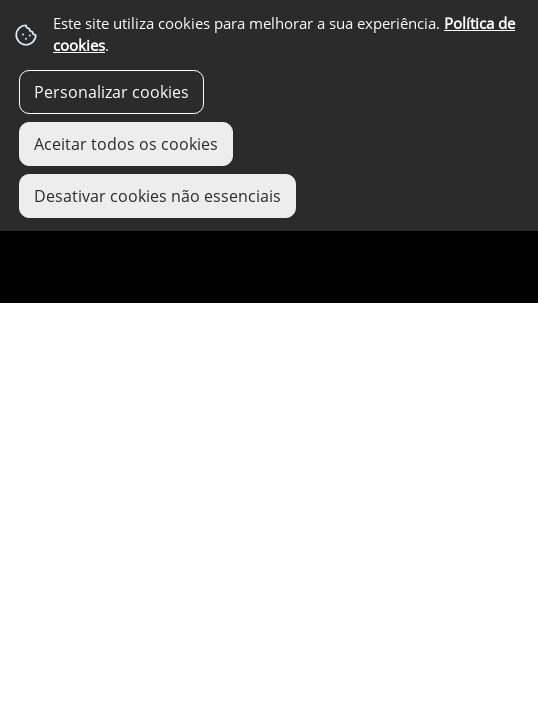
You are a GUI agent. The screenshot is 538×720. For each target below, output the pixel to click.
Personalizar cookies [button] (111, 92)
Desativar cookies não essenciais (157, 196)
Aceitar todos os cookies (126, 144)
